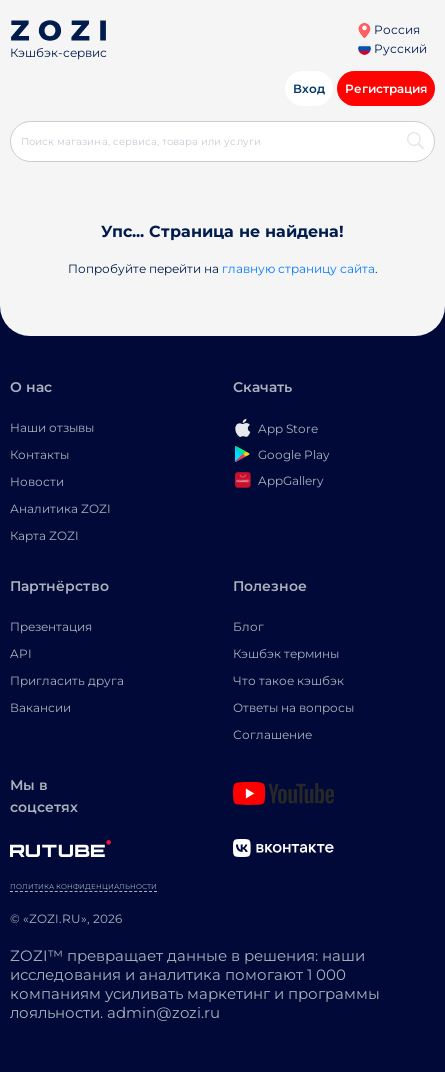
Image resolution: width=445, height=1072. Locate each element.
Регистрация (386, 88)
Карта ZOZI (44, 535)
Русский (392, 48)
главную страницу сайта (298, 268)
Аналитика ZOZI (60, 508)
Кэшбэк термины (286, 653)
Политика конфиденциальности (83, 886)
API (21, 653)
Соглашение (272, 734)
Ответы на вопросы (293, 707)
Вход (309, 88)
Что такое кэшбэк (288, 680)
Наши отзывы (52, 427)
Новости (37, 481)
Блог (248, 626)
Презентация (51, 626)
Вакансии (40, 707)
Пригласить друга (67, 680)
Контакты (39, 454)
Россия (388, 29)
